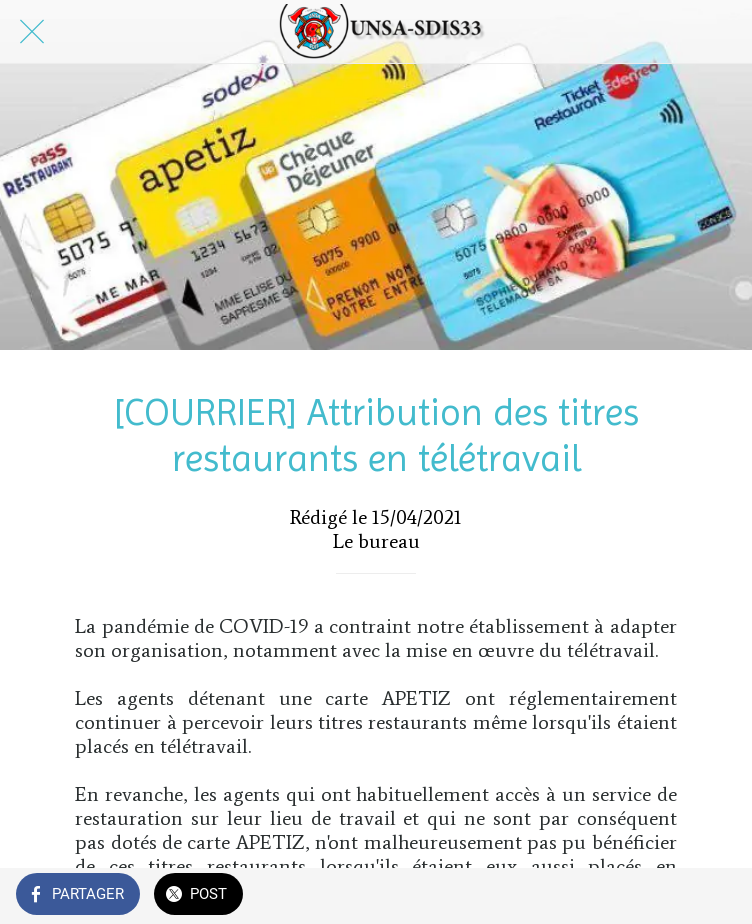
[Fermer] (32, 32)
